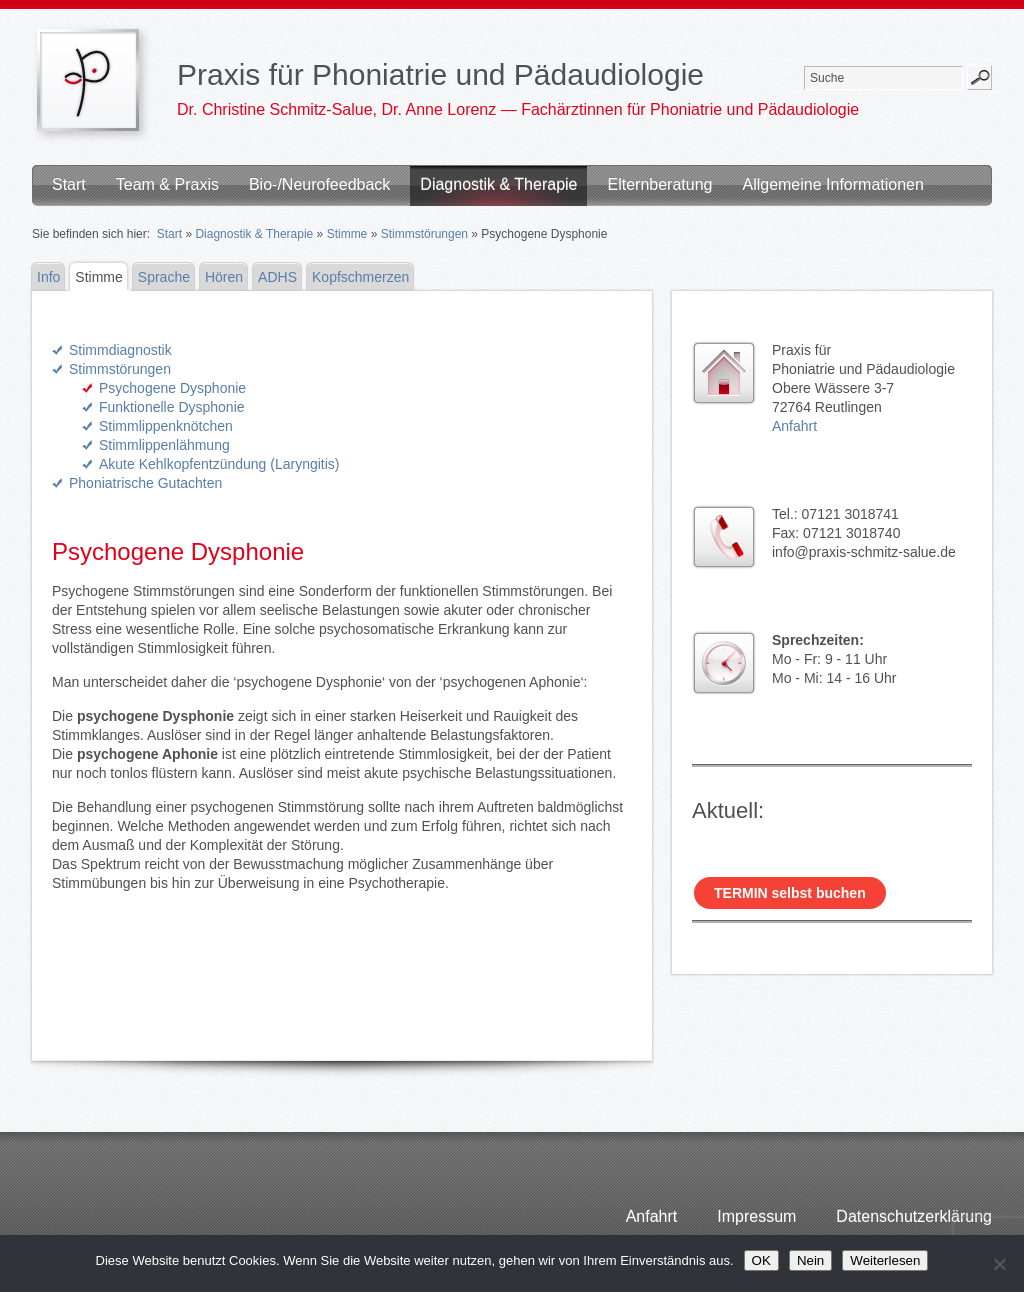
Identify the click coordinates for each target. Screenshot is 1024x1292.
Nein (810, 1260)
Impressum (756, 1216)
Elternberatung (659, 184)
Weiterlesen (885, 1260)
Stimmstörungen (424, 234)
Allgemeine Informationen (832, 184)
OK (761, 1260)
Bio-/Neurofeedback (319, 184)
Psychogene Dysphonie (172, 388)
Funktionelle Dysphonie (172, 407)
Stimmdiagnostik (120, 350)
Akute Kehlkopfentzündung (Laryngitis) (219, 464)
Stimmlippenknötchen (166, 426)
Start (69, 184)
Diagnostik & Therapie (498, 184)
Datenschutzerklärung (914, 1216)
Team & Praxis (167, 184)
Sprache (164, 277)
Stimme (347, 234)
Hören (224, 277)
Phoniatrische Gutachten (145, 483)
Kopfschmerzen (360, 277)
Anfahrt (794, 426)
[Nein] (999, 1264)
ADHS (277, 277)
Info (48, 277)
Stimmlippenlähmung (164, 445)
